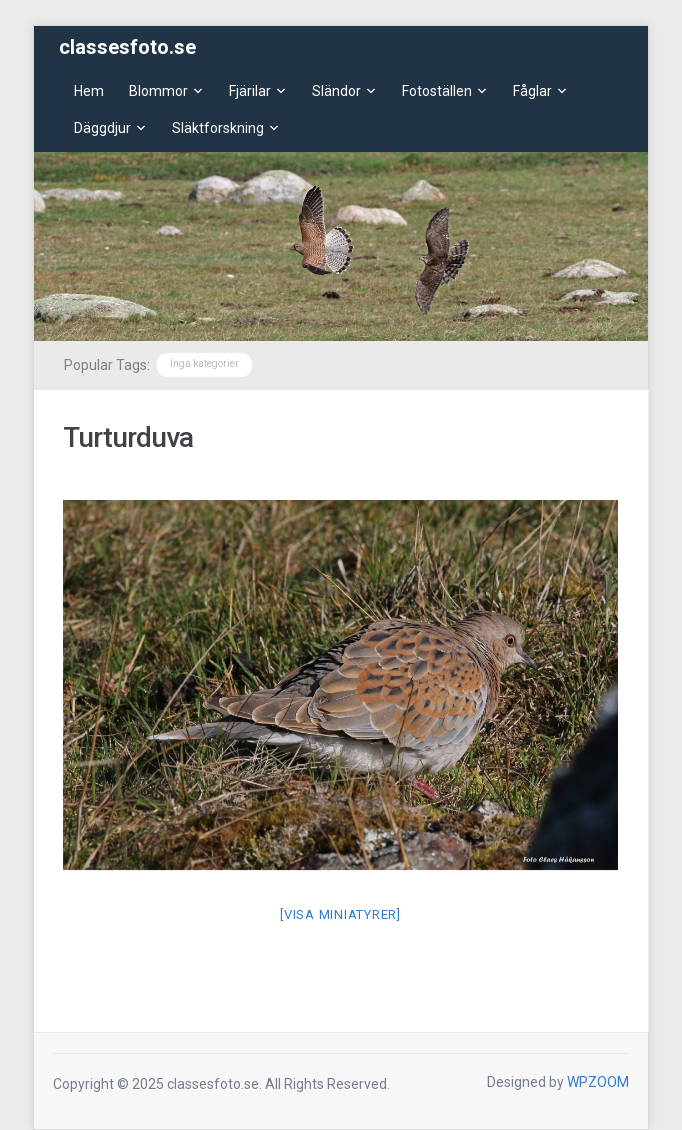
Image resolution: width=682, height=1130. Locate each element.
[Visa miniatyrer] (340, 914)
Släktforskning (218, 128)
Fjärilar (250, 91)
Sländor (336, 91)
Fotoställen (437, 91)
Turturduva (128, 437)
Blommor (158, 91)
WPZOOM (598, 1082)
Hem (89, 91)
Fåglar (532, 91)
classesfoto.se (127, 47)
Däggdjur (102, 128)
